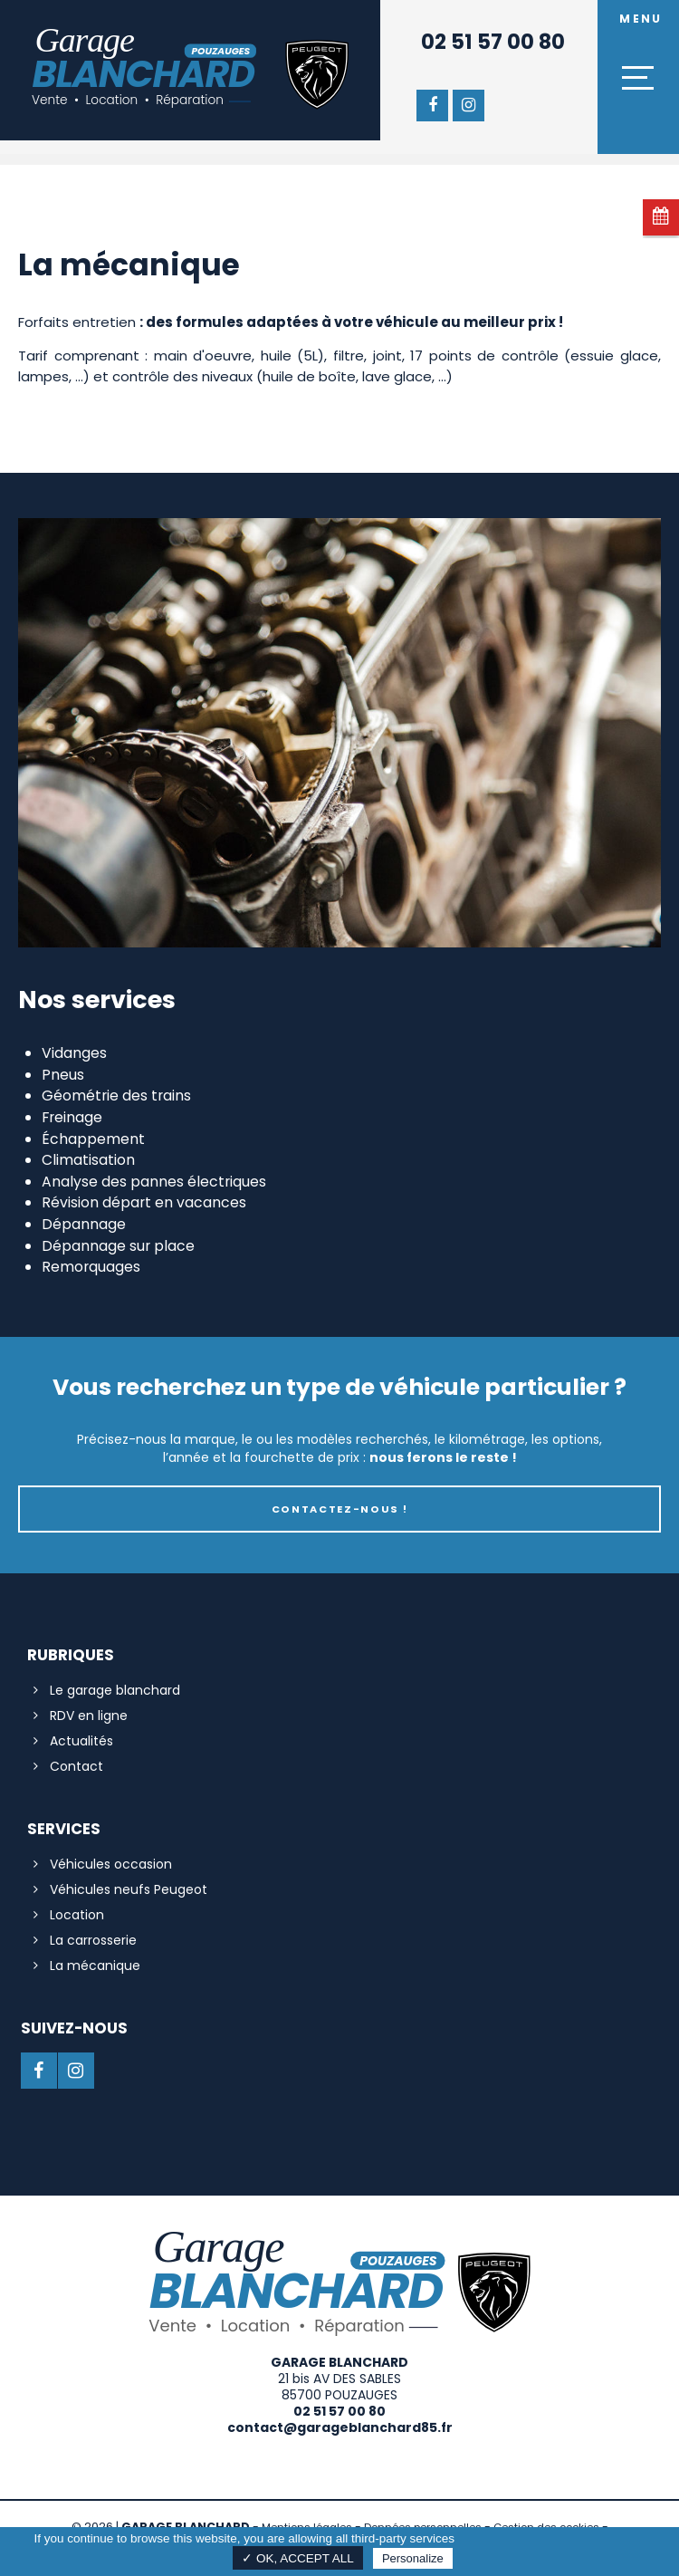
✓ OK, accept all (298, 2558)
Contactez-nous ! (340, 1509)
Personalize (413, 2558)
